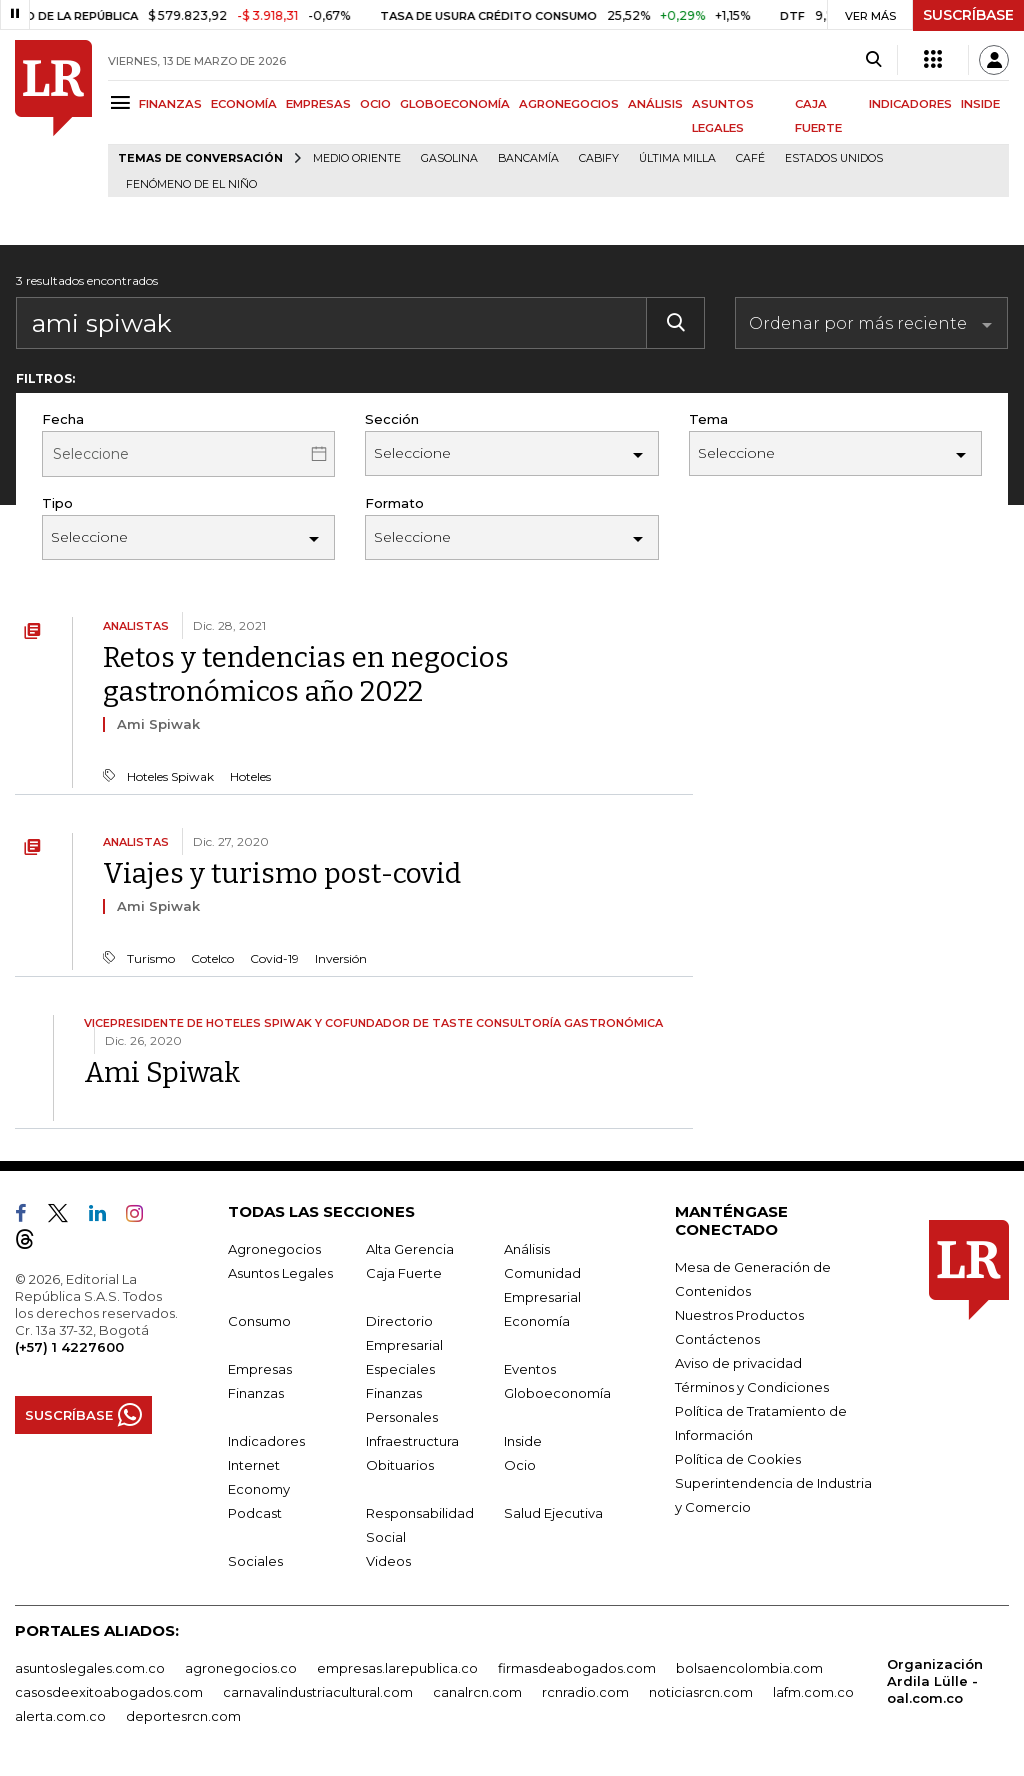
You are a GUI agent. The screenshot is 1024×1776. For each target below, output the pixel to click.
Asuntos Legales (280, 1273)
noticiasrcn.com (701, 1692)
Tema (708, 419)
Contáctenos (717, 1339)
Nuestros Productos (739, 1315)
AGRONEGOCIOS (569, 104)
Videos (388, 1561)
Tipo (57, 503)
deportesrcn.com (183, 1716)
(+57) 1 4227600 (69, 1347)
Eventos (530, 1369)
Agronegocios (274, 1249)
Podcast (255, 1513)
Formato (394, 503)
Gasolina (449, 158)
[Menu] (123, 102)
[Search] (873, 60)
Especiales (400, 1369)
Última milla (677, 158)
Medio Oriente (357, 158)
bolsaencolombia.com (749, 1668)
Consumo (259, 1321)
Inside (523, 1441)
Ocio (520, 1465)
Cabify (599, 158)
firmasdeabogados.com (577, 1668)
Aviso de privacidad (738, 1363)
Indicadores (266, 1441)
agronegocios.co (241, 1668)
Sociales (255, 1561)
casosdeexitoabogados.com (109, 1692)
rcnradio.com (585, 1692)
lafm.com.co (813, 1692)
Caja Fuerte (404, 1273)
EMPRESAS (318, 104)
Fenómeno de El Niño (191, 184)
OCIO (375, 104)
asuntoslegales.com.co (90, 1668)
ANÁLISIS (655, 104)
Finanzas (256, 1393)
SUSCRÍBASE (968, 15)
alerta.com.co (60, 1716)
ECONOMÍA (244, 104)
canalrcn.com (477, 1692)
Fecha (63, 419)
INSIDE (980, 104)
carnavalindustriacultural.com (318, 1692)
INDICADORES (910, 104)
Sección (392, 419)
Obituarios (400, 1465)
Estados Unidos (834, 158)
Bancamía (528, 158)
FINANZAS (170, 104)
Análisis (527, 1249)
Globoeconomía (557, 1393)
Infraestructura (412, 1441)
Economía (537, 1321)
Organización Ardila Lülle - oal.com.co (935, 1681)
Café (750, 158)
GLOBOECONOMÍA (455, 104)
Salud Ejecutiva (553, 1513)
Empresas (260, 1369)
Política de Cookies (738, 1459)
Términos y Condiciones (752, 1387)
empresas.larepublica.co (397, 1668)
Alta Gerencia (410, 1249)
